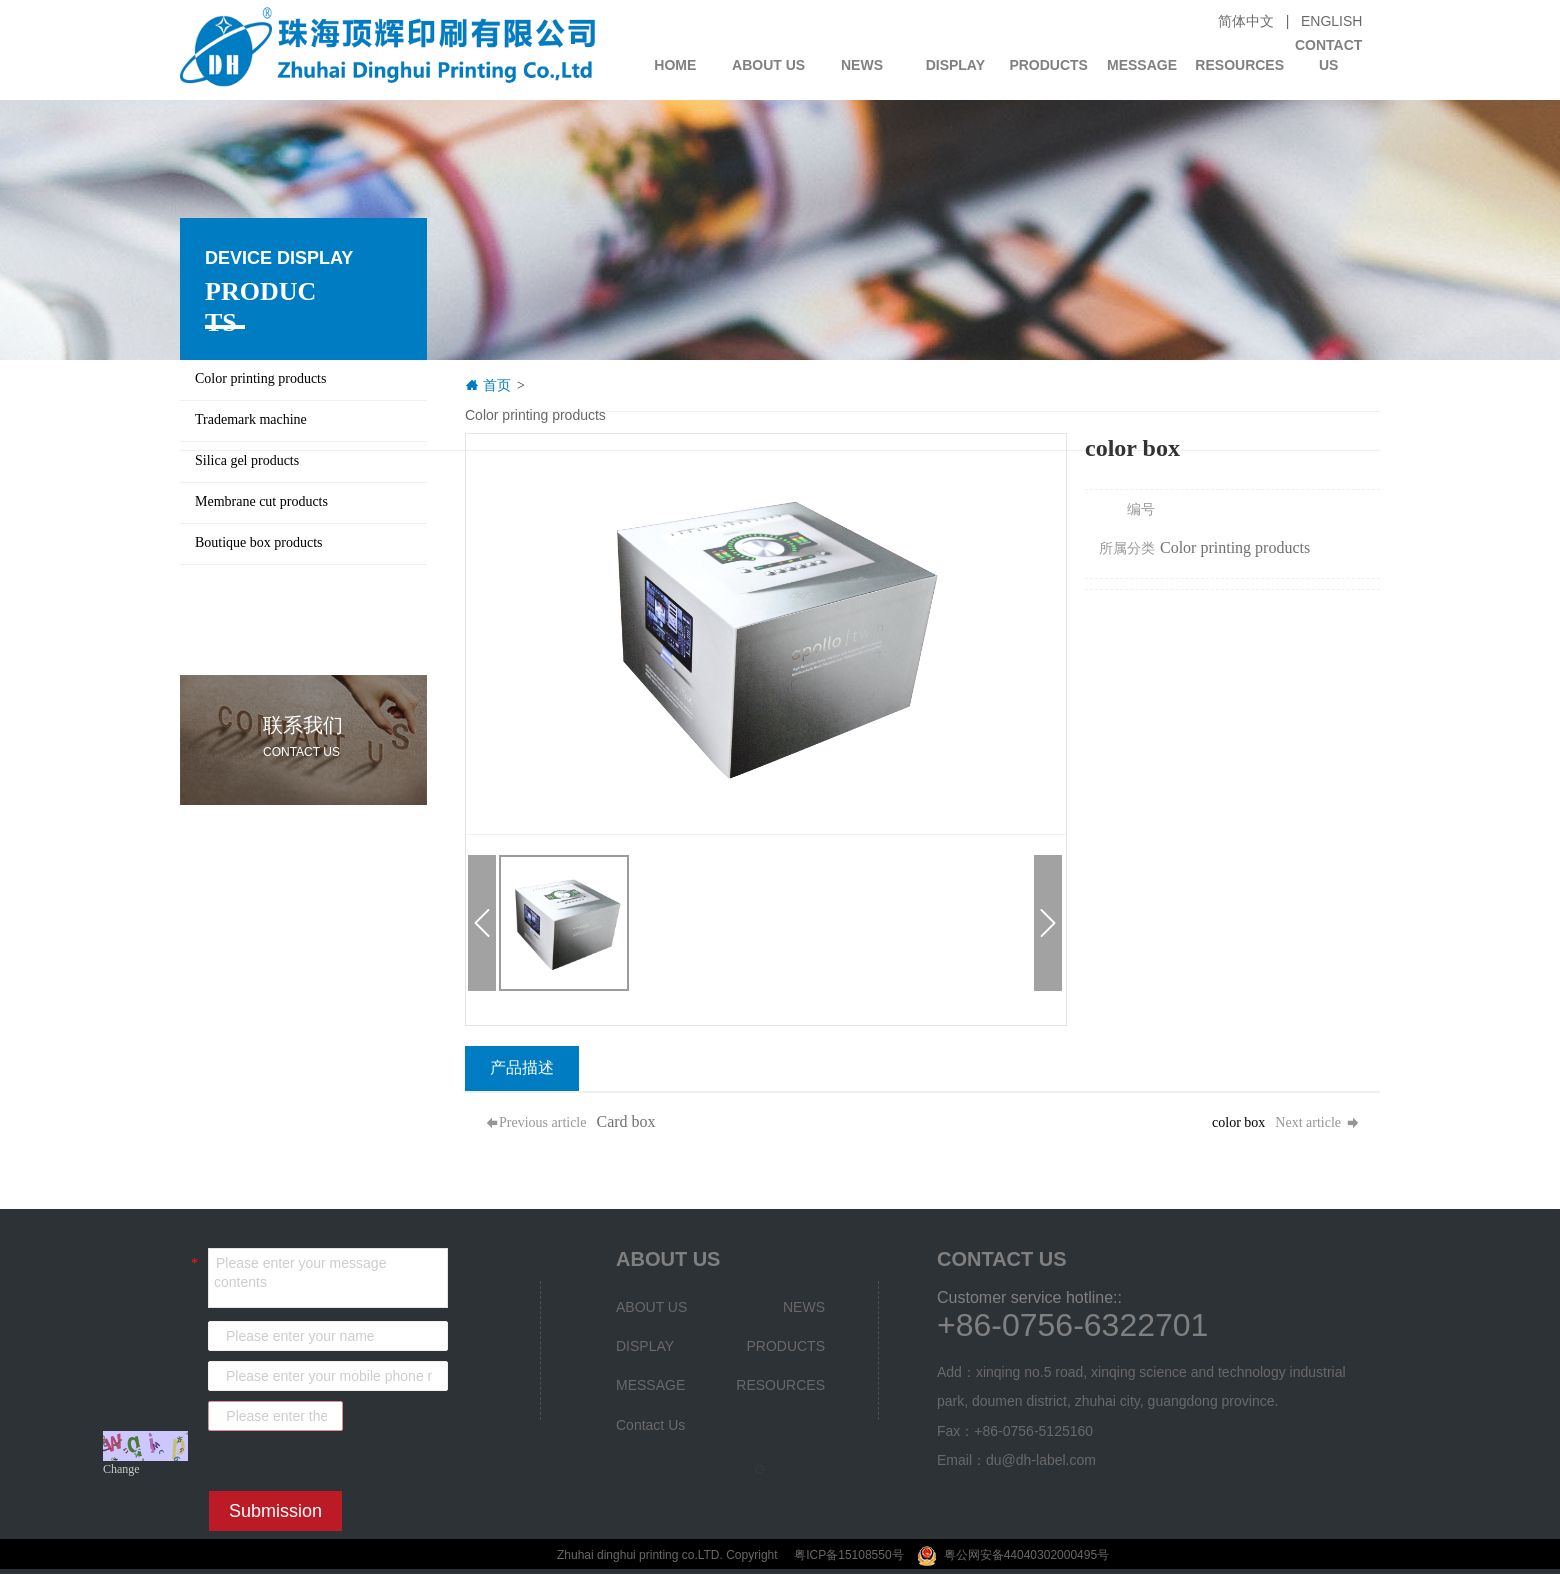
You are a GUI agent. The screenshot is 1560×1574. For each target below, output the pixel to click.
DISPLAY (955, 65)
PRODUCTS (1048, 65)
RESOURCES (1237, 65)
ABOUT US (768, 65)
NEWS (862, 65)
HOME (675, 65)
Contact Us (1328, 48)
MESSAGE (1142, 65)
